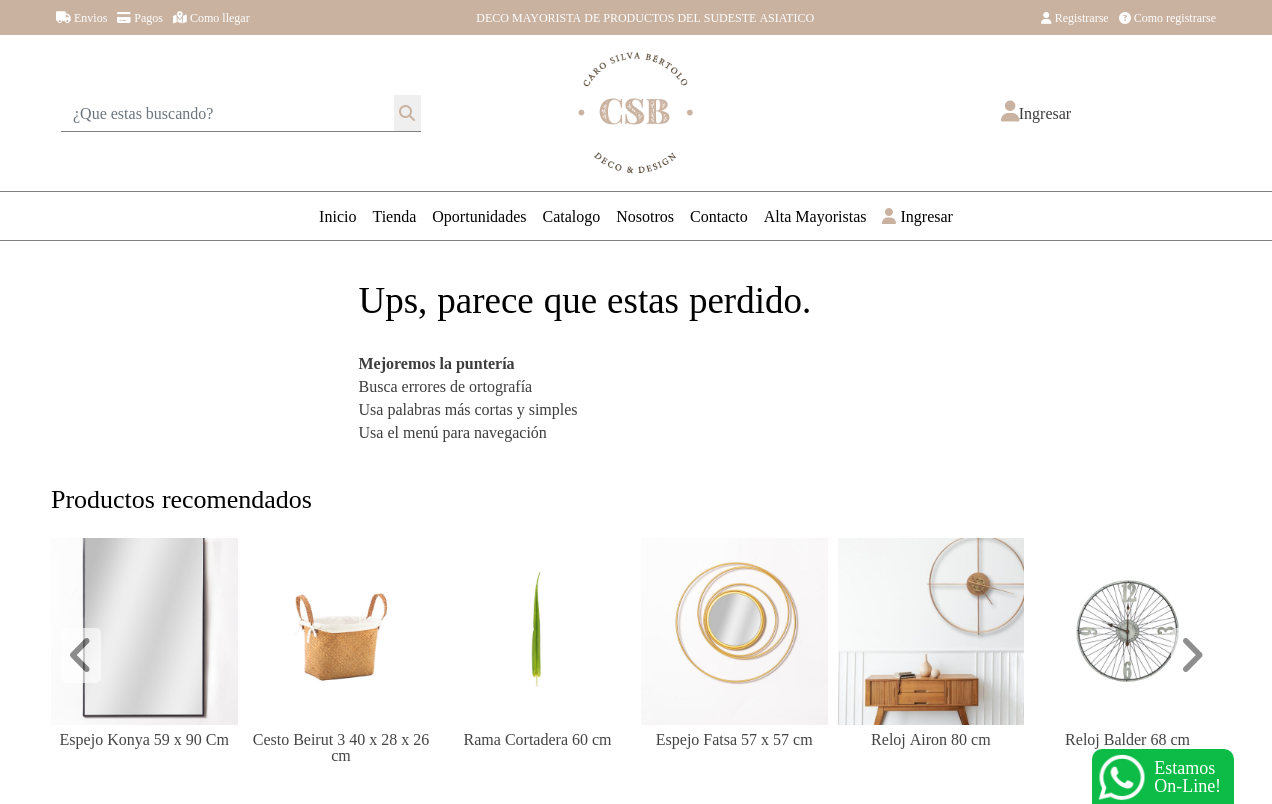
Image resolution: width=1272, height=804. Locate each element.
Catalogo (572, 215)
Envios (81, 17)
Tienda (394, 215)
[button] (1036, 113)
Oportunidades (479, 215)
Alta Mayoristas (815, 215)
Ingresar (917, 215)
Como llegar (211, 17)
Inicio (337, 215)
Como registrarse (1167, 17)
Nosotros (645, 215)
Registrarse (1075, 17)
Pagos (140, 17)
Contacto (719, 215)
